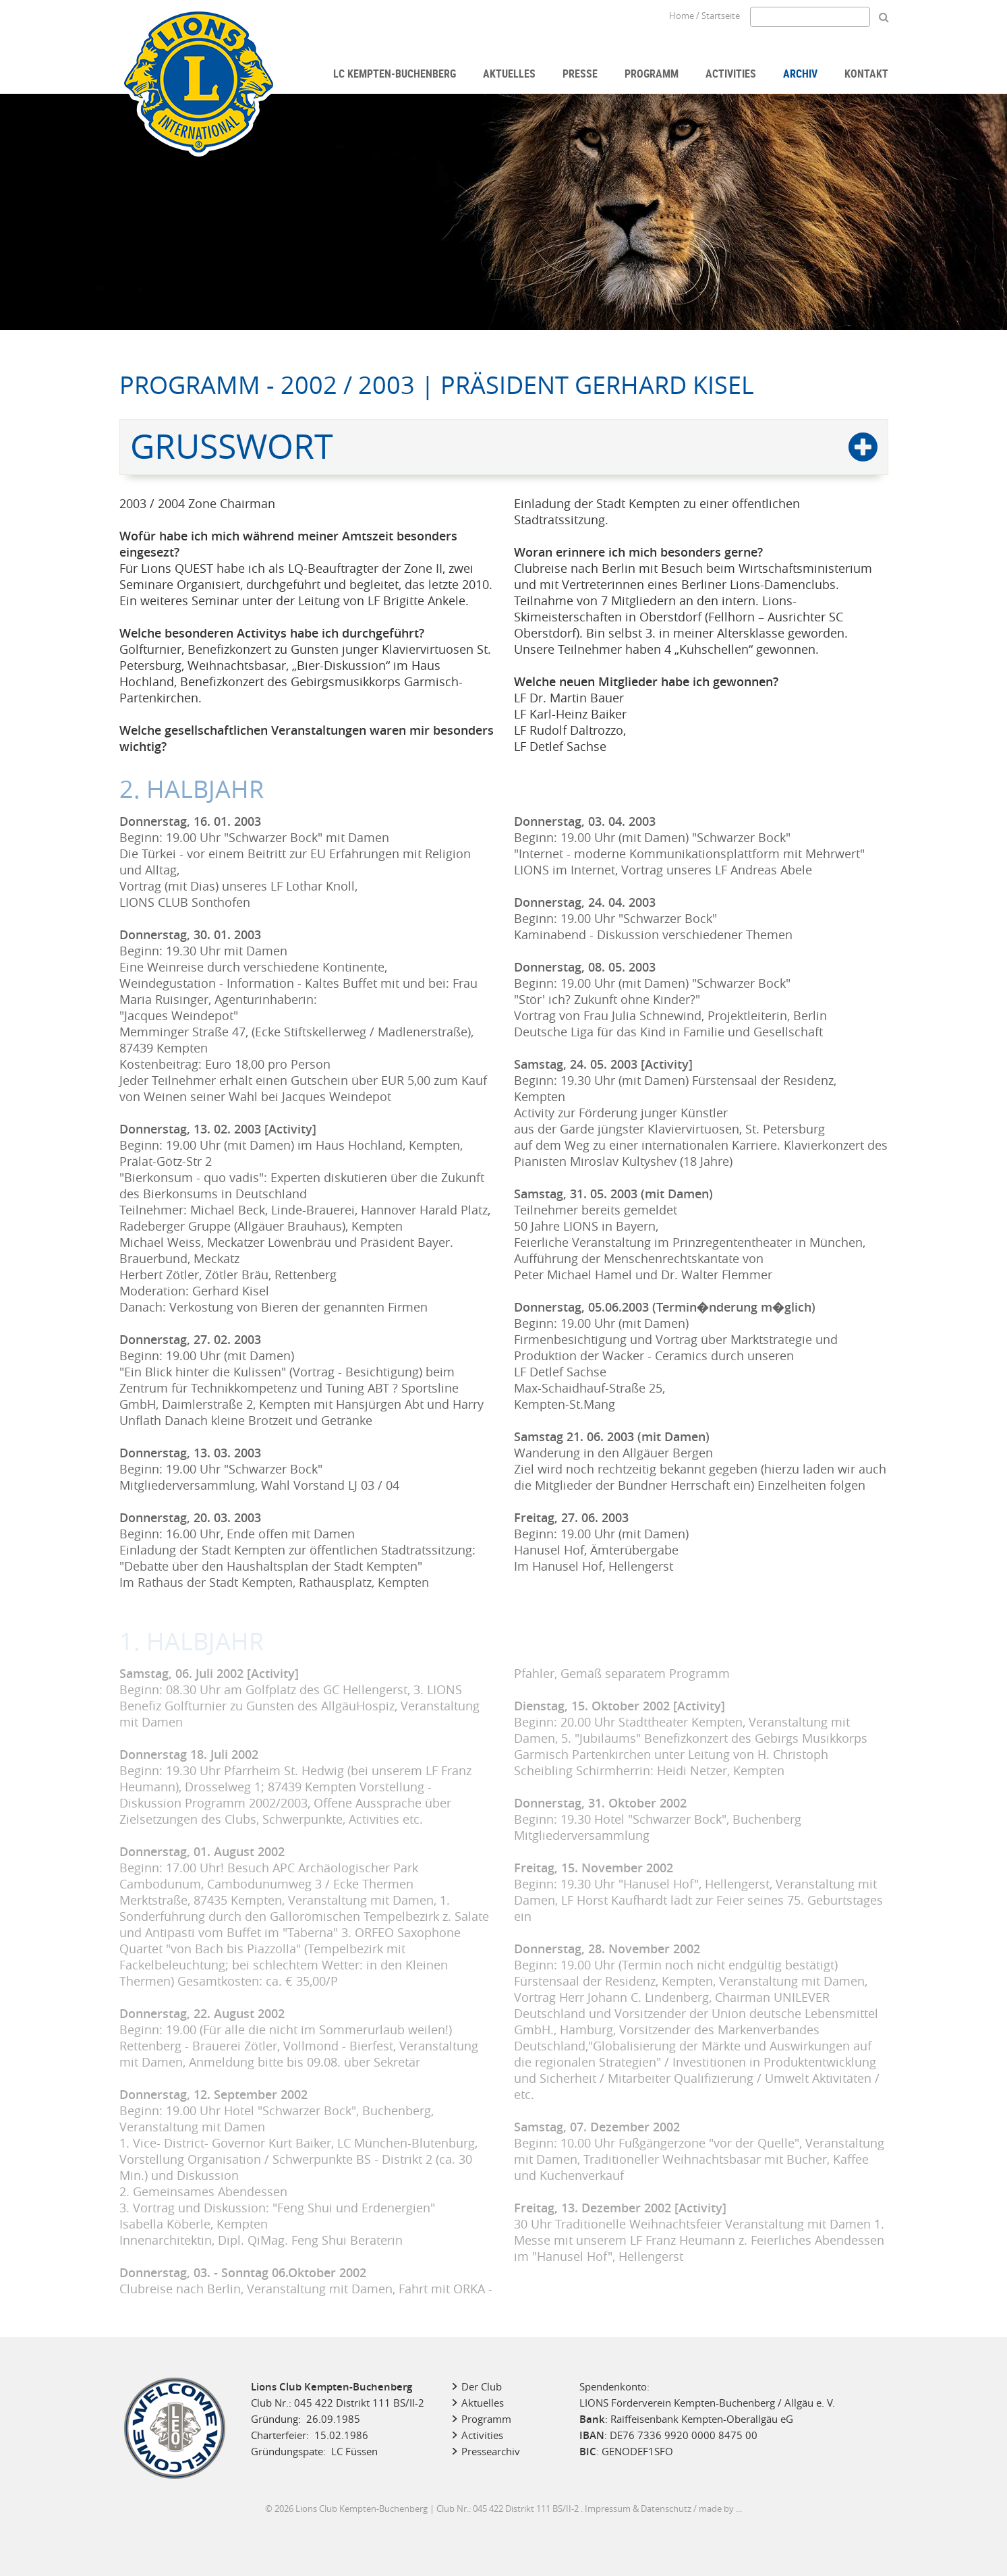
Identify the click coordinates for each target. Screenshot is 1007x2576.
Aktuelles (509, 73)
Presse (580, 73)
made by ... (720, 2508)
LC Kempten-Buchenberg (394, 73)
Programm (652, 73)
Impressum (608, 2508)
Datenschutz (666, 2508)
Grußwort (231, 446)
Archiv (800, 73)
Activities (731, 73)
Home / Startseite (704, 15)
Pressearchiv (490, 2451)
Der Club (481, 2386)
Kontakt (866, 73)
